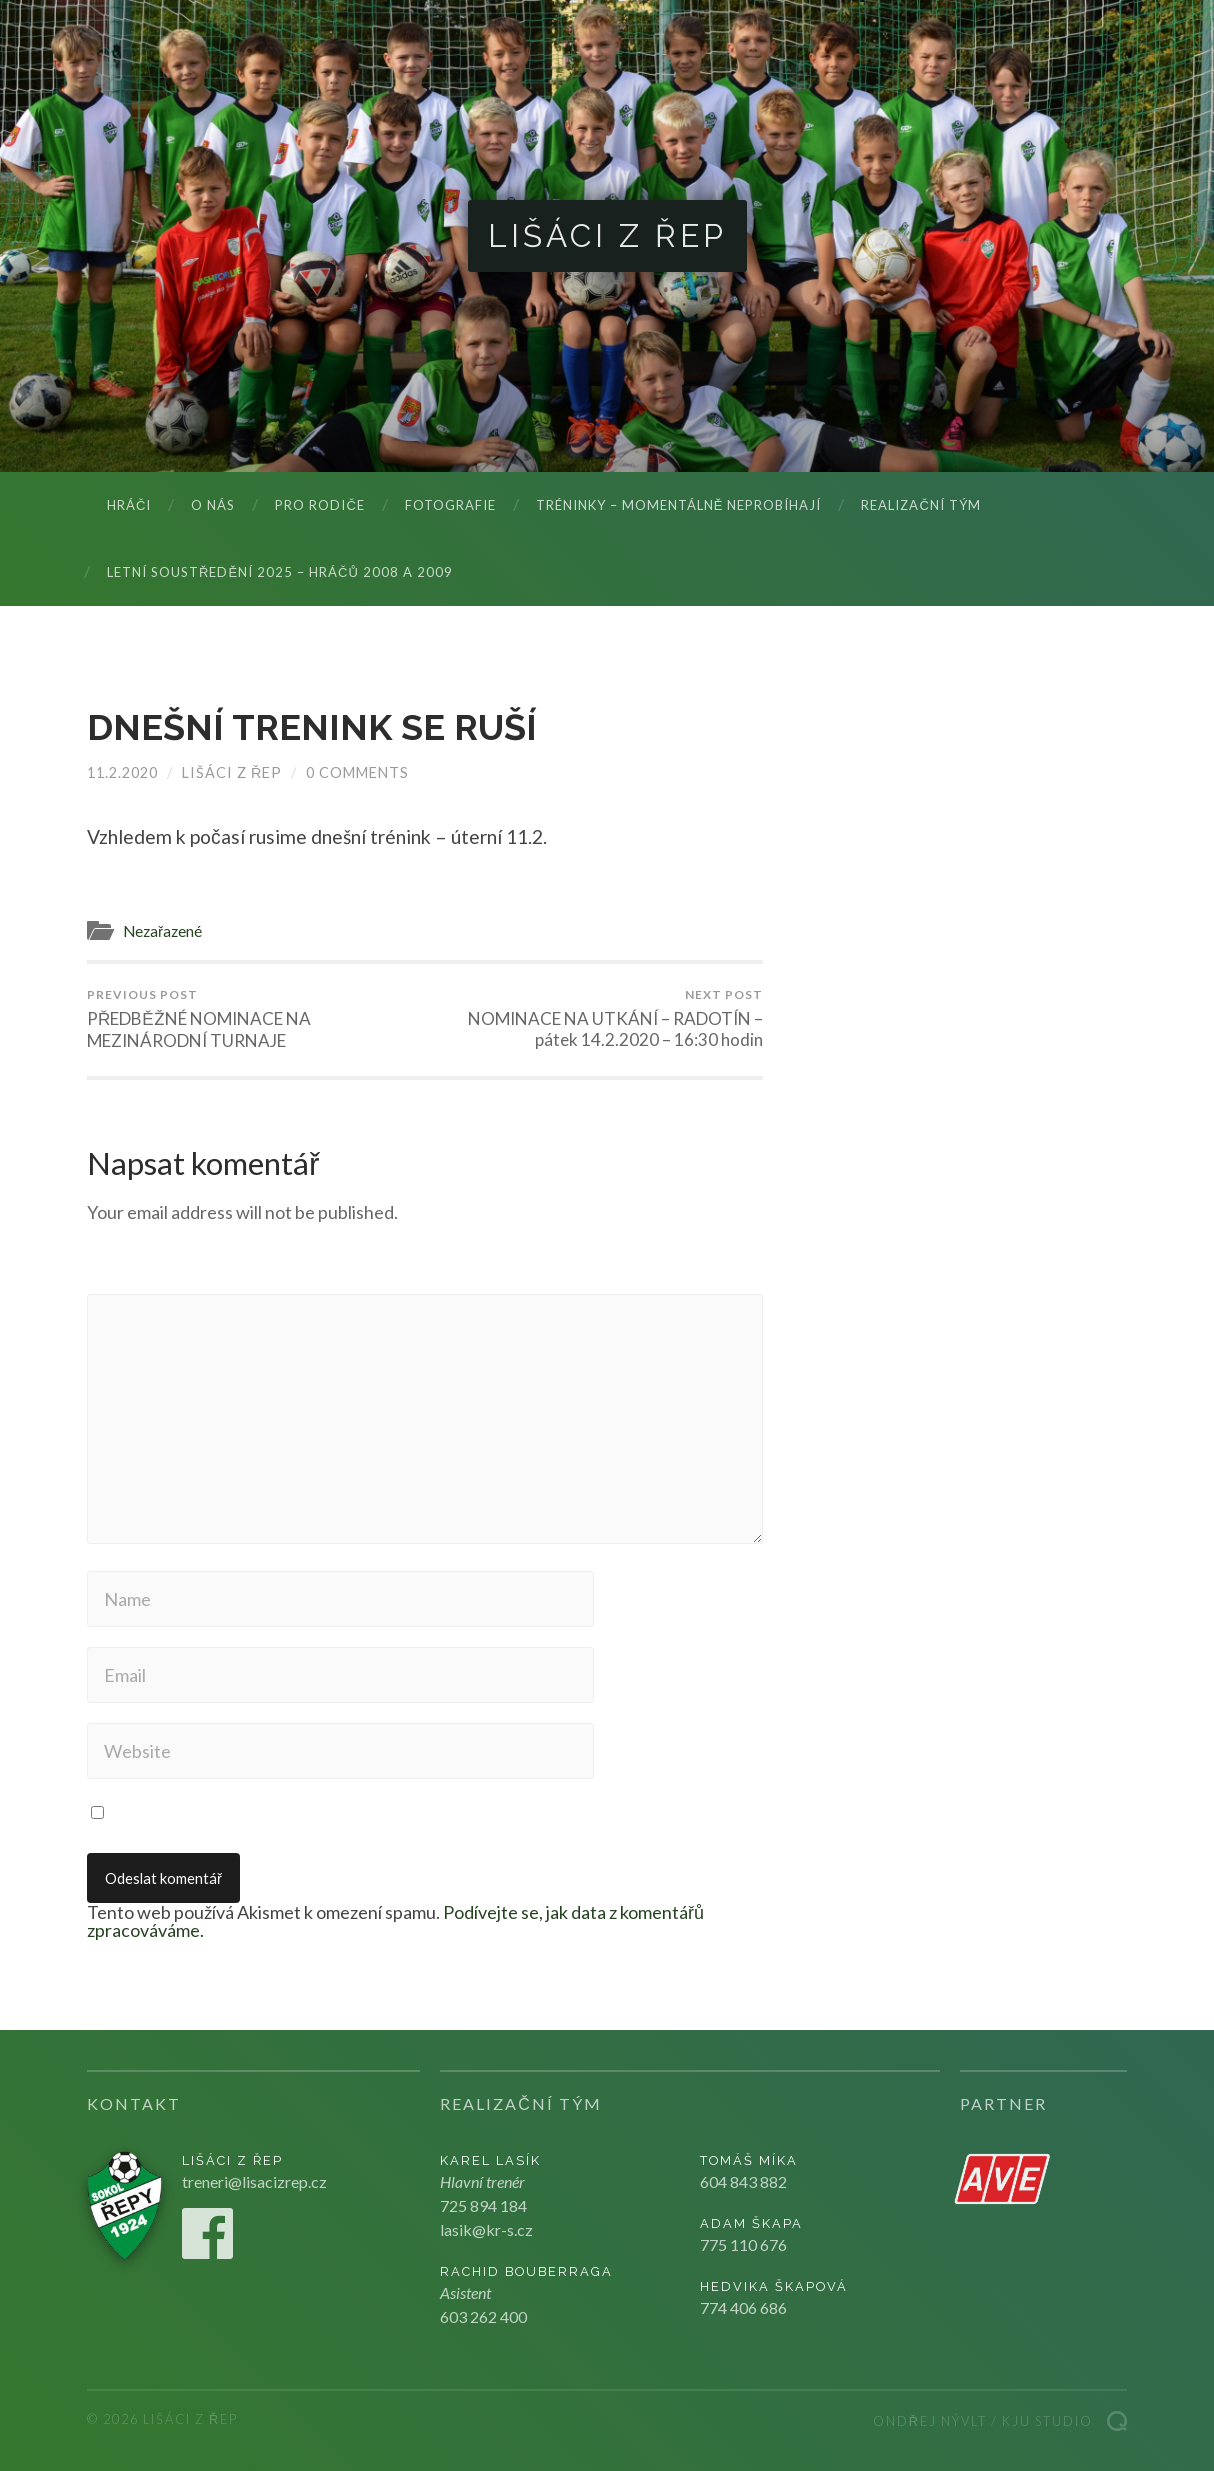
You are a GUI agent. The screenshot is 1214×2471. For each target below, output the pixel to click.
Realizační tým (920, 505)
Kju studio (1047, 2421)
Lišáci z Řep (607, 235)
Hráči (129, 505)
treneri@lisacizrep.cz (254, 2181)
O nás (213, 505)
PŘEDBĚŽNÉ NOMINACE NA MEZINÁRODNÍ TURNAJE (252, 1019)
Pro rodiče (319, 505)
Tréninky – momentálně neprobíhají (679, 505)
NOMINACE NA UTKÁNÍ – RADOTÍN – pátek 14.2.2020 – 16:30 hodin (597, 1018)
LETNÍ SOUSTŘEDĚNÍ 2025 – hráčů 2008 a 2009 (280, 572)
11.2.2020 (122, 772)
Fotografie (450, 505)
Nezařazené (162, 931)
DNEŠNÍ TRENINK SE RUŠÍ (312, 727)
